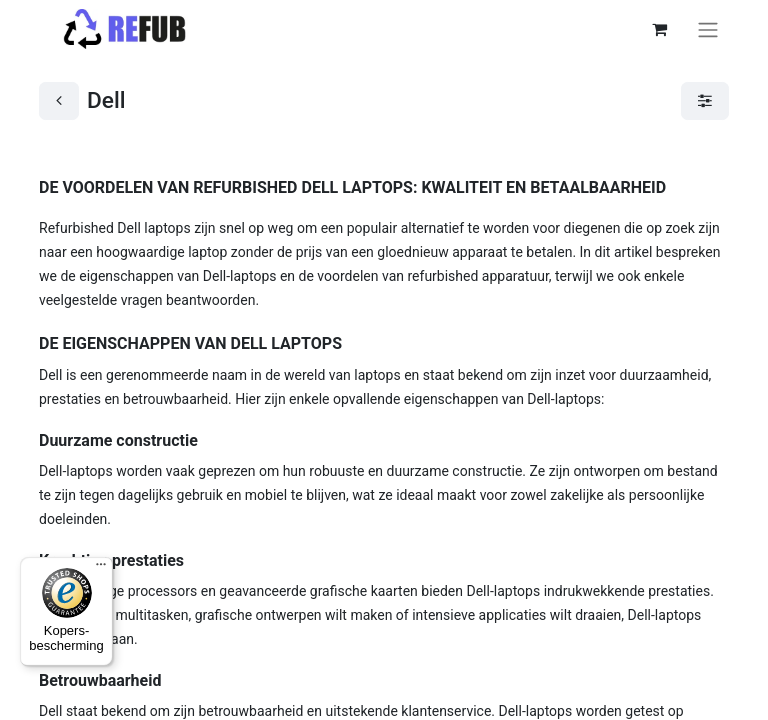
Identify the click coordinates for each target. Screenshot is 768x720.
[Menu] (101, 569)
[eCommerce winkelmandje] (659, 29)
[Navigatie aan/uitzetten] (708, 29)
